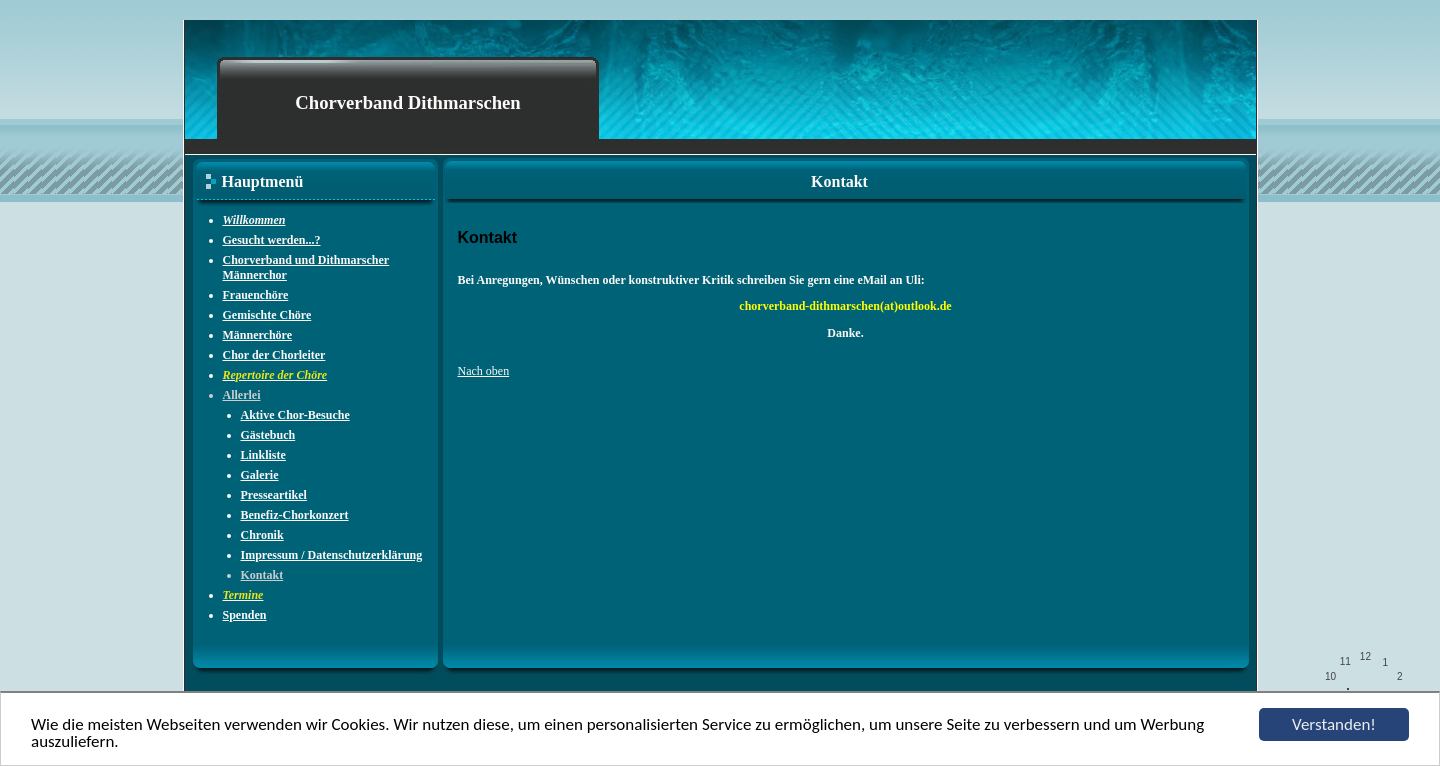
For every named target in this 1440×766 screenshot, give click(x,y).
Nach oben (484, 371)
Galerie (260, 475)
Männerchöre (258, 335)
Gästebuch (268, 435)
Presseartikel (274, 495)
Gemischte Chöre (267, 315)
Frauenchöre (256, 295)
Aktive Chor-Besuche (295, 415)
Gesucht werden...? (272, 240)
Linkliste (263, 455)
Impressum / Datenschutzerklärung (332, 555)
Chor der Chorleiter (274, 355)
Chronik (262, 535)
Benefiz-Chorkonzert (295, 515)
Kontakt (262, 575)
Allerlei (242, 395)
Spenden (245, 615)
